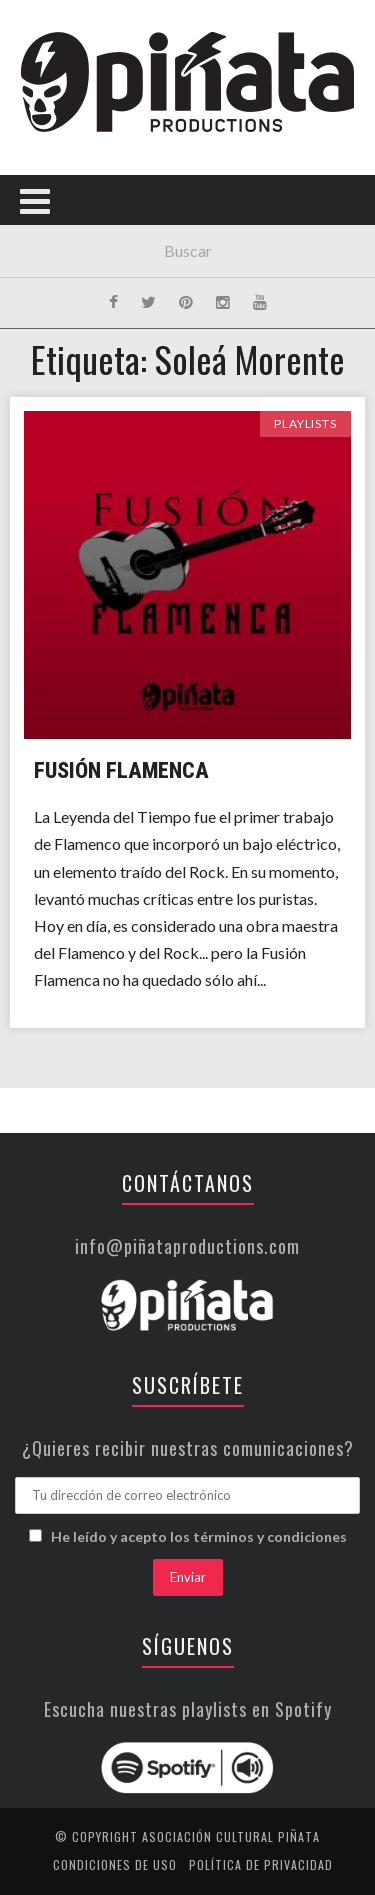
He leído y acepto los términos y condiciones (199, 1536)
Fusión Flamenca (121, 770)
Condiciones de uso (115, 1864)
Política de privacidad (261, 1864)
